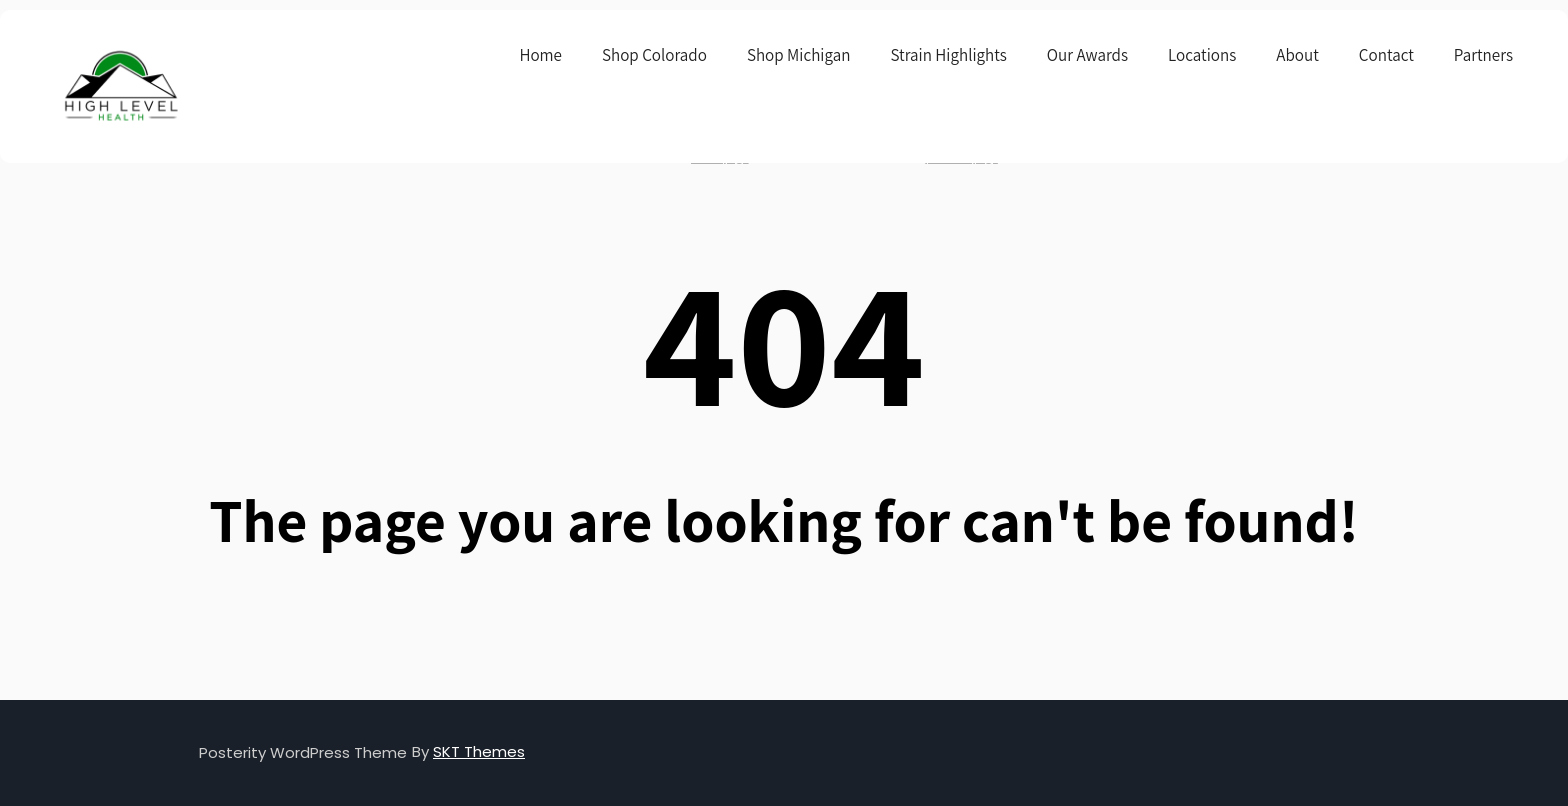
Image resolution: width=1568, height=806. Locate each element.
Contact (1386, 55)
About (1297, 55)
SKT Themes (479, 751)
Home (540, 55)
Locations (1202, 55)
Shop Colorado (654, 55)
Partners (1483, 55)
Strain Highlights (948, 55)
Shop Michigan (799, 55)
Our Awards (1087, 55)
